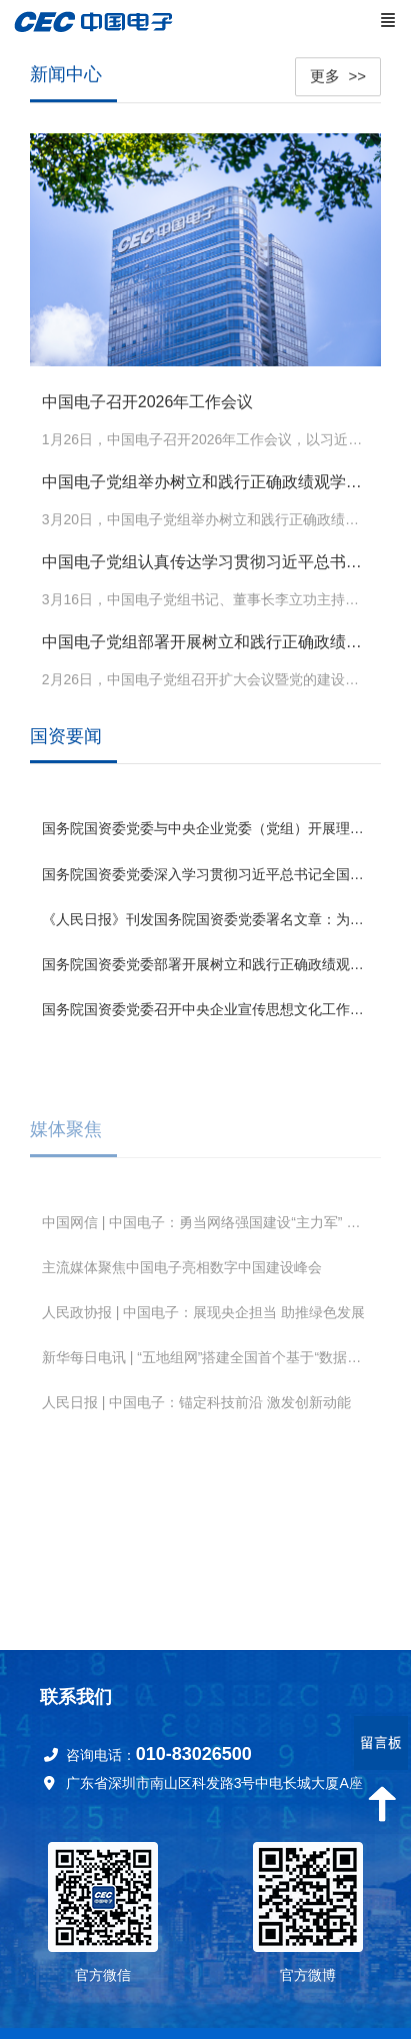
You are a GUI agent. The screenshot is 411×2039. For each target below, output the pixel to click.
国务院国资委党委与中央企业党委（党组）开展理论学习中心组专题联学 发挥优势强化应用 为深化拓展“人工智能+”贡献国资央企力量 (206, 828)
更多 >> (338, 73)
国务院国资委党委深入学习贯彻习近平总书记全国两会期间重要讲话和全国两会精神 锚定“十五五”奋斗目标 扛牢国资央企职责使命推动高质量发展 (206, 873)
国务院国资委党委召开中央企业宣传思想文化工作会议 (206, 1009)
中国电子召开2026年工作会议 (148, 399)
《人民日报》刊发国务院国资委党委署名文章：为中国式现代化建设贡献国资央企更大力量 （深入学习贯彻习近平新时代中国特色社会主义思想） (206, 918)
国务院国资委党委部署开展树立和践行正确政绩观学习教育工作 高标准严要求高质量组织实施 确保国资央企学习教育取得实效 (206, 963)
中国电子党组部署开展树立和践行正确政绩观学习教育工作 (206, 639)
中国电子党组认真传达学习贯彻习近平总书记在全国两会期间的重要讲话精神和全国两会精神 (206, 559)
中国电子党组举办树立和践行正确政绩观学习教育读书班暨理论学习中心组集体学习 (206, 479)
